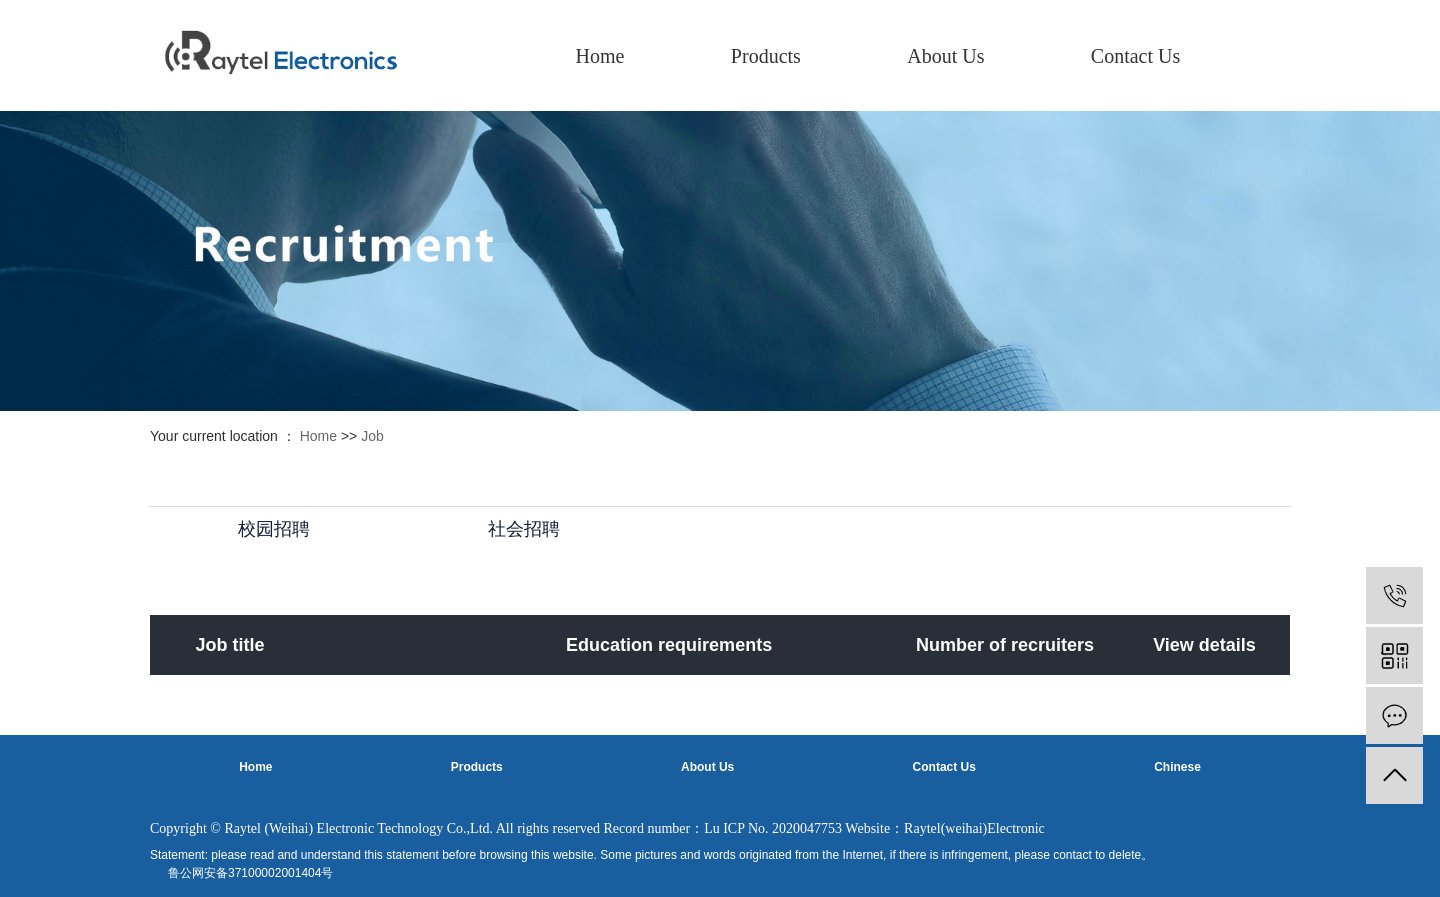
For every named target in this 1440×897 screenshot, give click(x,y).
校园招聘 (274, 529)
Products (766, 56)
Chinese (1177, 767)
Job (372, 436)
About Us (945, 56)
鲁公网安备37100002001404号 (250, 873)
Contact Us (1135, 56)
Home (600, 56)
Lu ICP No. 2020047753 (773, 828)
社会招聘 (524, 529)
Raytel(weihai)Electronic (974, 828)
